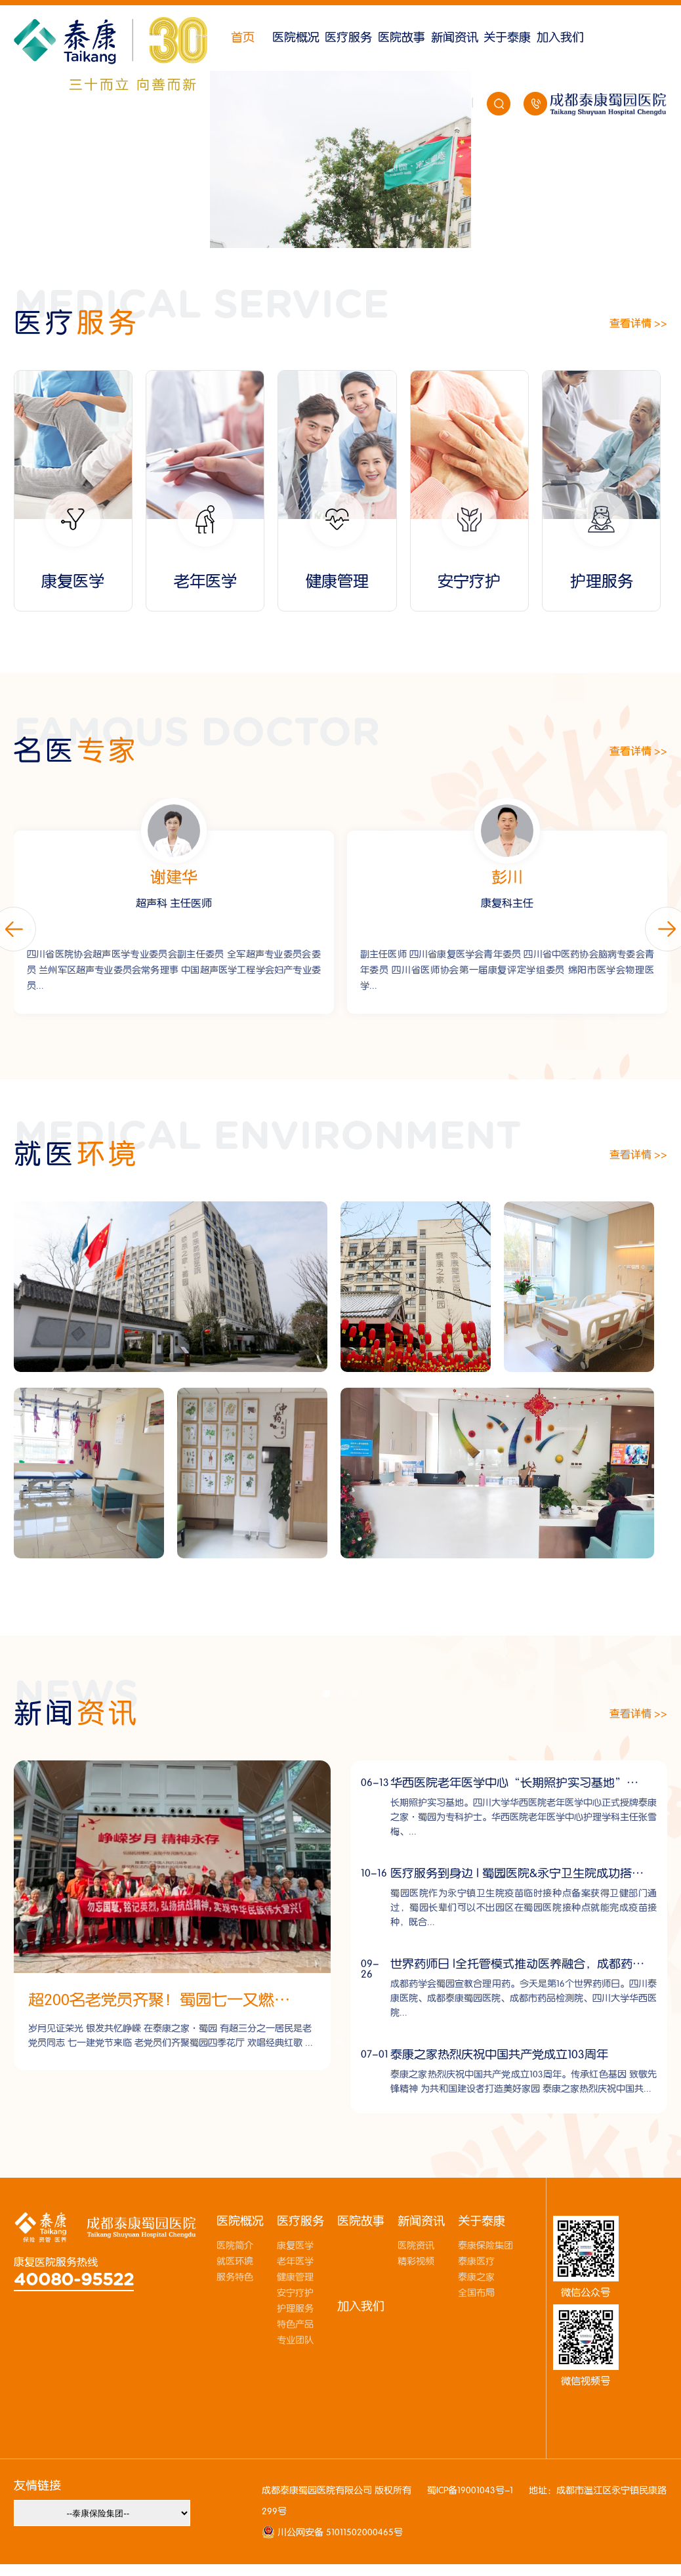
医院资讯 (416, 2246)
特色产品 (295, 2324)
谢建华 (507, 878)
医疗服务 (348, 38)
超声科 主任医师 (507, 903)
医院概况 (296, 38)
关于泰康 (507, 38)
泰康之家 (476, 2277)
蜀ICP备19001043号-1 (470, 2490)
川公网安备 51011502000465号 (339, 2532)
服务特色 (235, 2277)
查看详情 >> (638, 323)
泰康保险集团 (485, 2246)
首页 (243, 38)
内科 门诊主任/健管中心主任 (173, 903)
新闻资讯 (454, 38)
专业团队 (295, 2340)
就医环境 (235, 2261)
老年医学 (295, 2261)
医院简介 (235, 2246)
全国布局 (476, 2293)
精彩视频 (416, 2261)
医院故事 (401, 38)
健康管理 (295, 2277)
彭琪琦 (173, 878)
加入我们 (560, 38)
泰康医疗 (476, 2261)
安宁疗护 (295, 2293)
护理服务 (295, 2309)
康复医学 (295, 2246)
